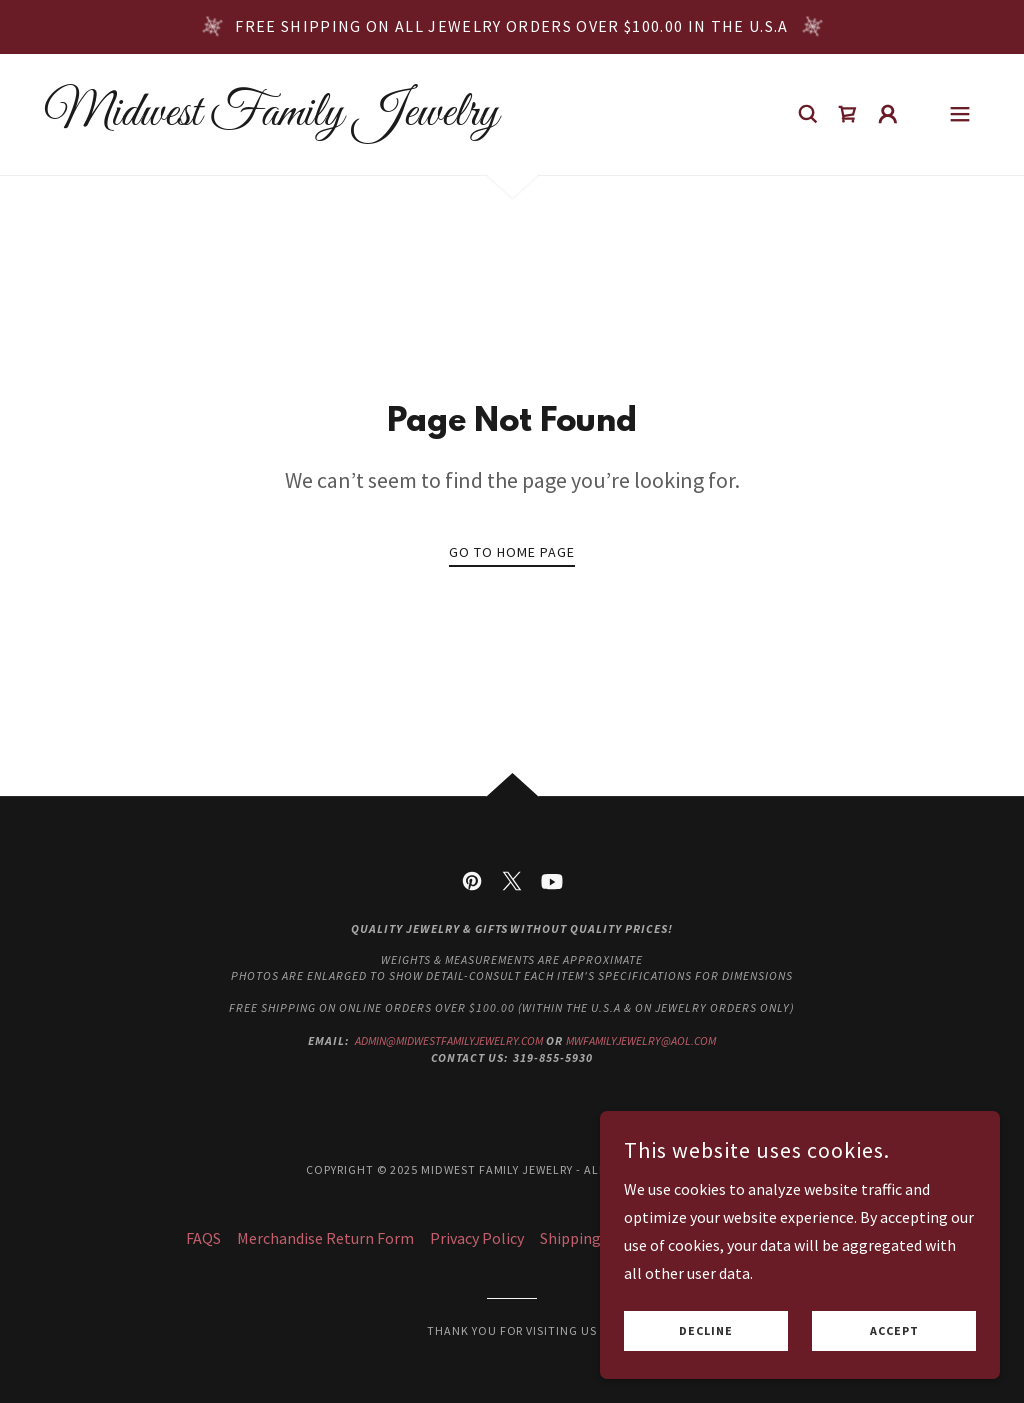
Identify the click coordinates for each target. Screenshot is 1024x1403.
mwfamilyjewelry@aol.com (641, 1040)
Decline (706, 1331)
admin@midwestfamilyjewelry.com (449, 1040)
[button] (888, 114)
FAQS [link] (203, 1238)
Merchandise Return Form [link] (325, 1238)
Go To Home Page (512, 552)
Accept (894, 1331)
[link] (271, 119)
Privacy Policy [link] (477, 1238)
